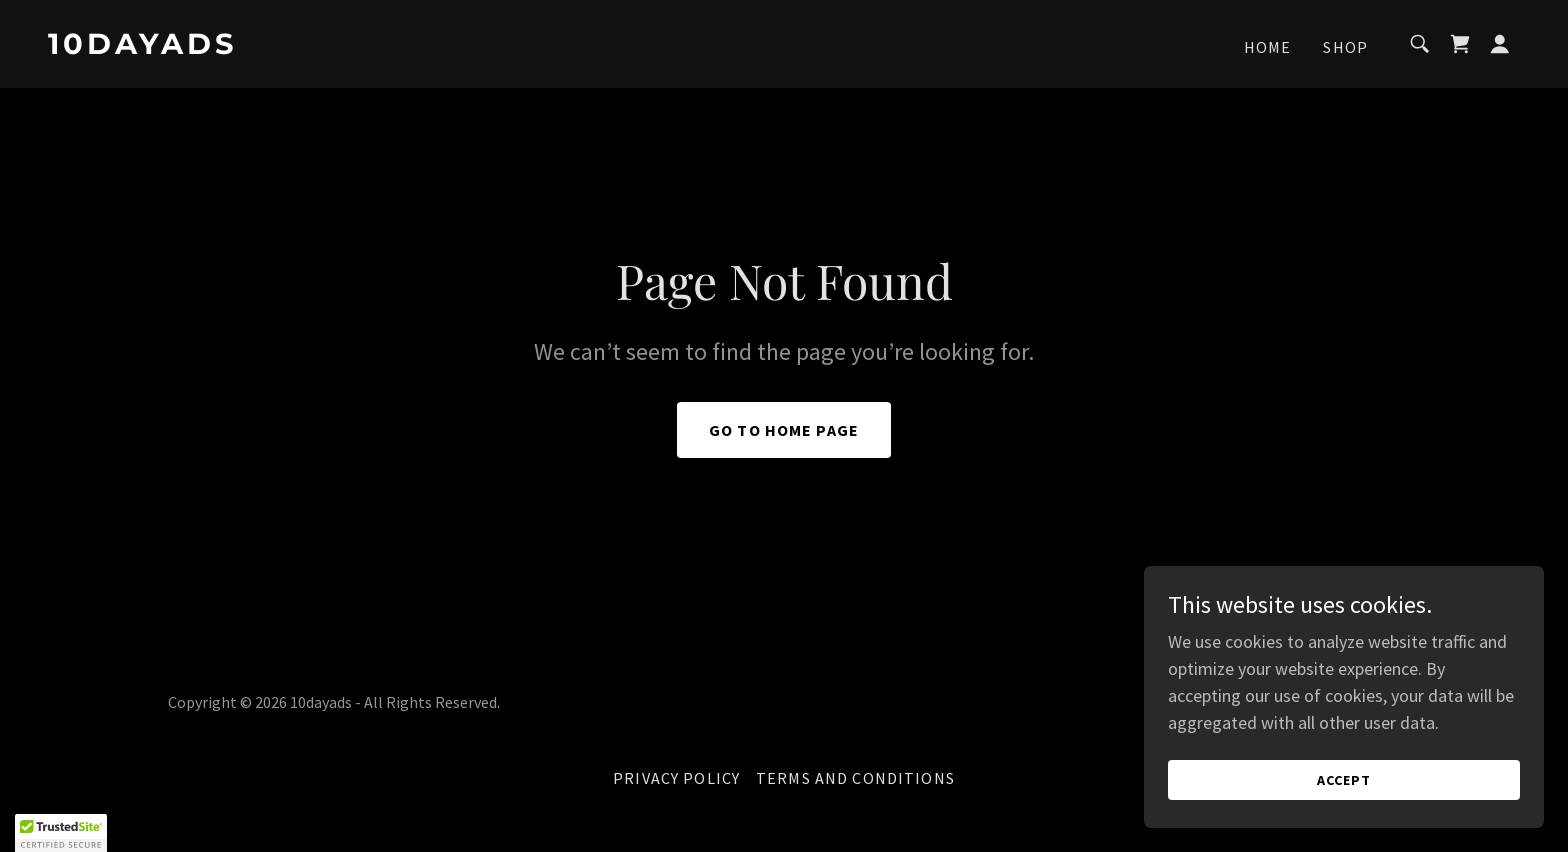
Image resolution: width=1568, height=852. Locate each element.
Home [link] (1268, 47)
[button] (1500, 44)
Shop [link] (1345, 47)
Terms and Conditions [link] (855, 778)
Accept (1344, 780)
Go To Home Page (784, 430)
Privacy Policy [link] (676, 778)
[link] (254, 47)
